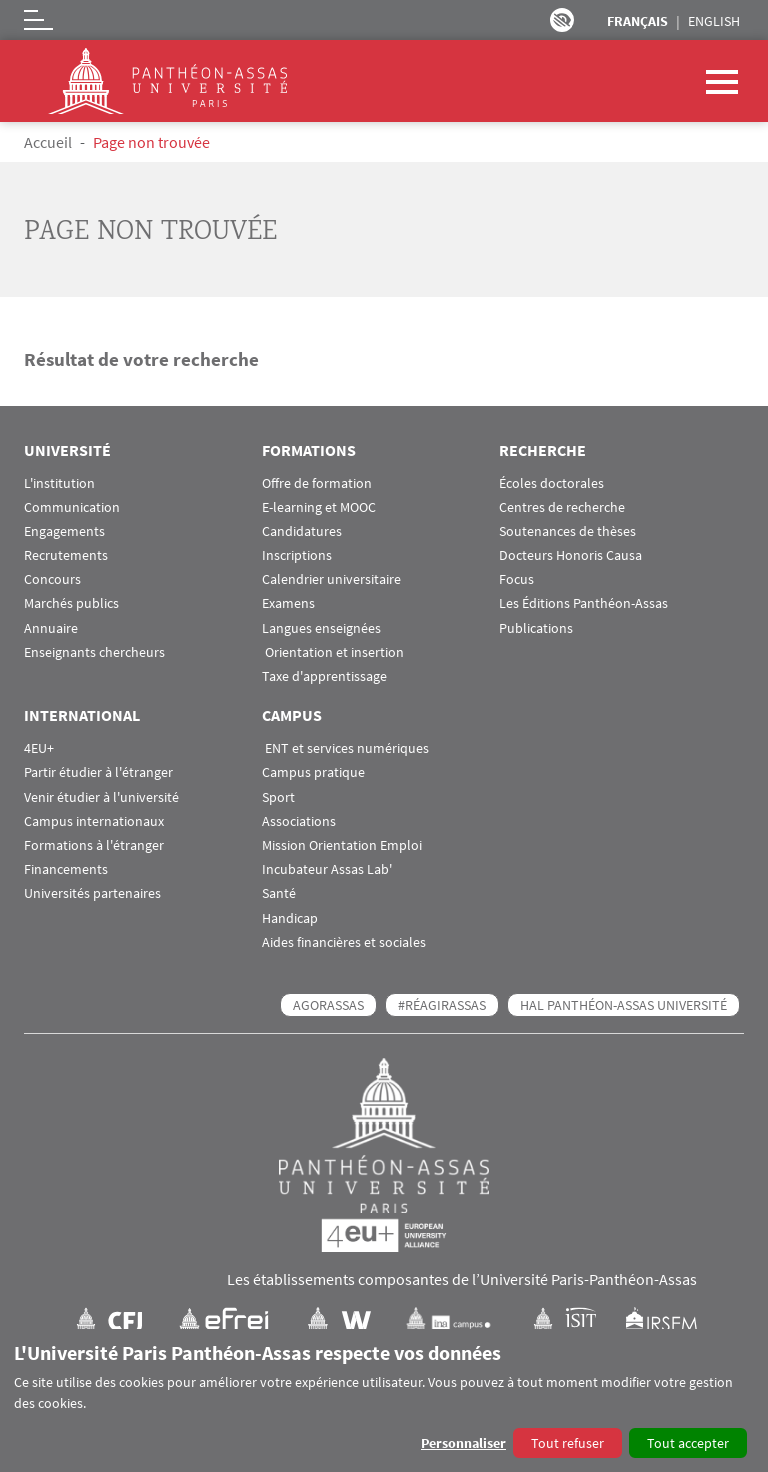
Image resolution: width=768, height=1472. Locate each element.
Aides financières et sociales (344, 942)
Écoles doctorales (551, 483)
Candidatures (302, 531)
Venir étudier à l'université (101, 797)
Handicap (290, 918)
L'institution (59, 483)
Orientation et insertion (333, 652)
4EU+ (39, 748)
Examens (288, 603)
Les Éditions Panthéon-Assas (583, 603)
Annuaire (51, 628)
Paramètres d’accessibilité (562, 20)
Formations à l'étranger (94, 845)
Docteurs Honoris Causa (570, 555)
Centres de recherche (562, 507)
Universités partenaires (92, 893)
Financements (66, 869)
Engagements (64, 531)
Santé (279, 893)
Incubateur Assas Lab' (327, 869)
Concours (52, 579)
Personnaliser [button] (463, 1443)
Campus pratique (313, 772)
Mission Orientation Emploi (342, 845)
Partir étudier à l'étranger (98, 772)
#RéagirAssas (442, 1005)
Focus (516, 579)
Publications (536, 628)
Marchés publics (71, 603)
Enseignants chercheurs (94, 652)
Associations (299, 821)
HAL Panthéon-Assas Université (623, 1005)
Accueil (48, 142)
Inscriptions (297, 555)
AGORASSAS (328, 1005)
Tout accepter (688, 1443)
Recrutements (66, 555)
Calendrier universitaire (331, 579)
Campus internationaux (94, 821)
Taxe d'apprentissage (324, 676)
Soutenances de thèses (567, 531)
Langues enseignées (321, 628)
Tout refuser (567, 1443)
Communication (72, 507)
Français (637, 21)
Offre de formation (317, 483)
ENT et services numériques (345, 748)
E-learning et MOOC (319, 507)
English (714, 21)
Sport (278, 797)
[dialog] (384, 1400)
